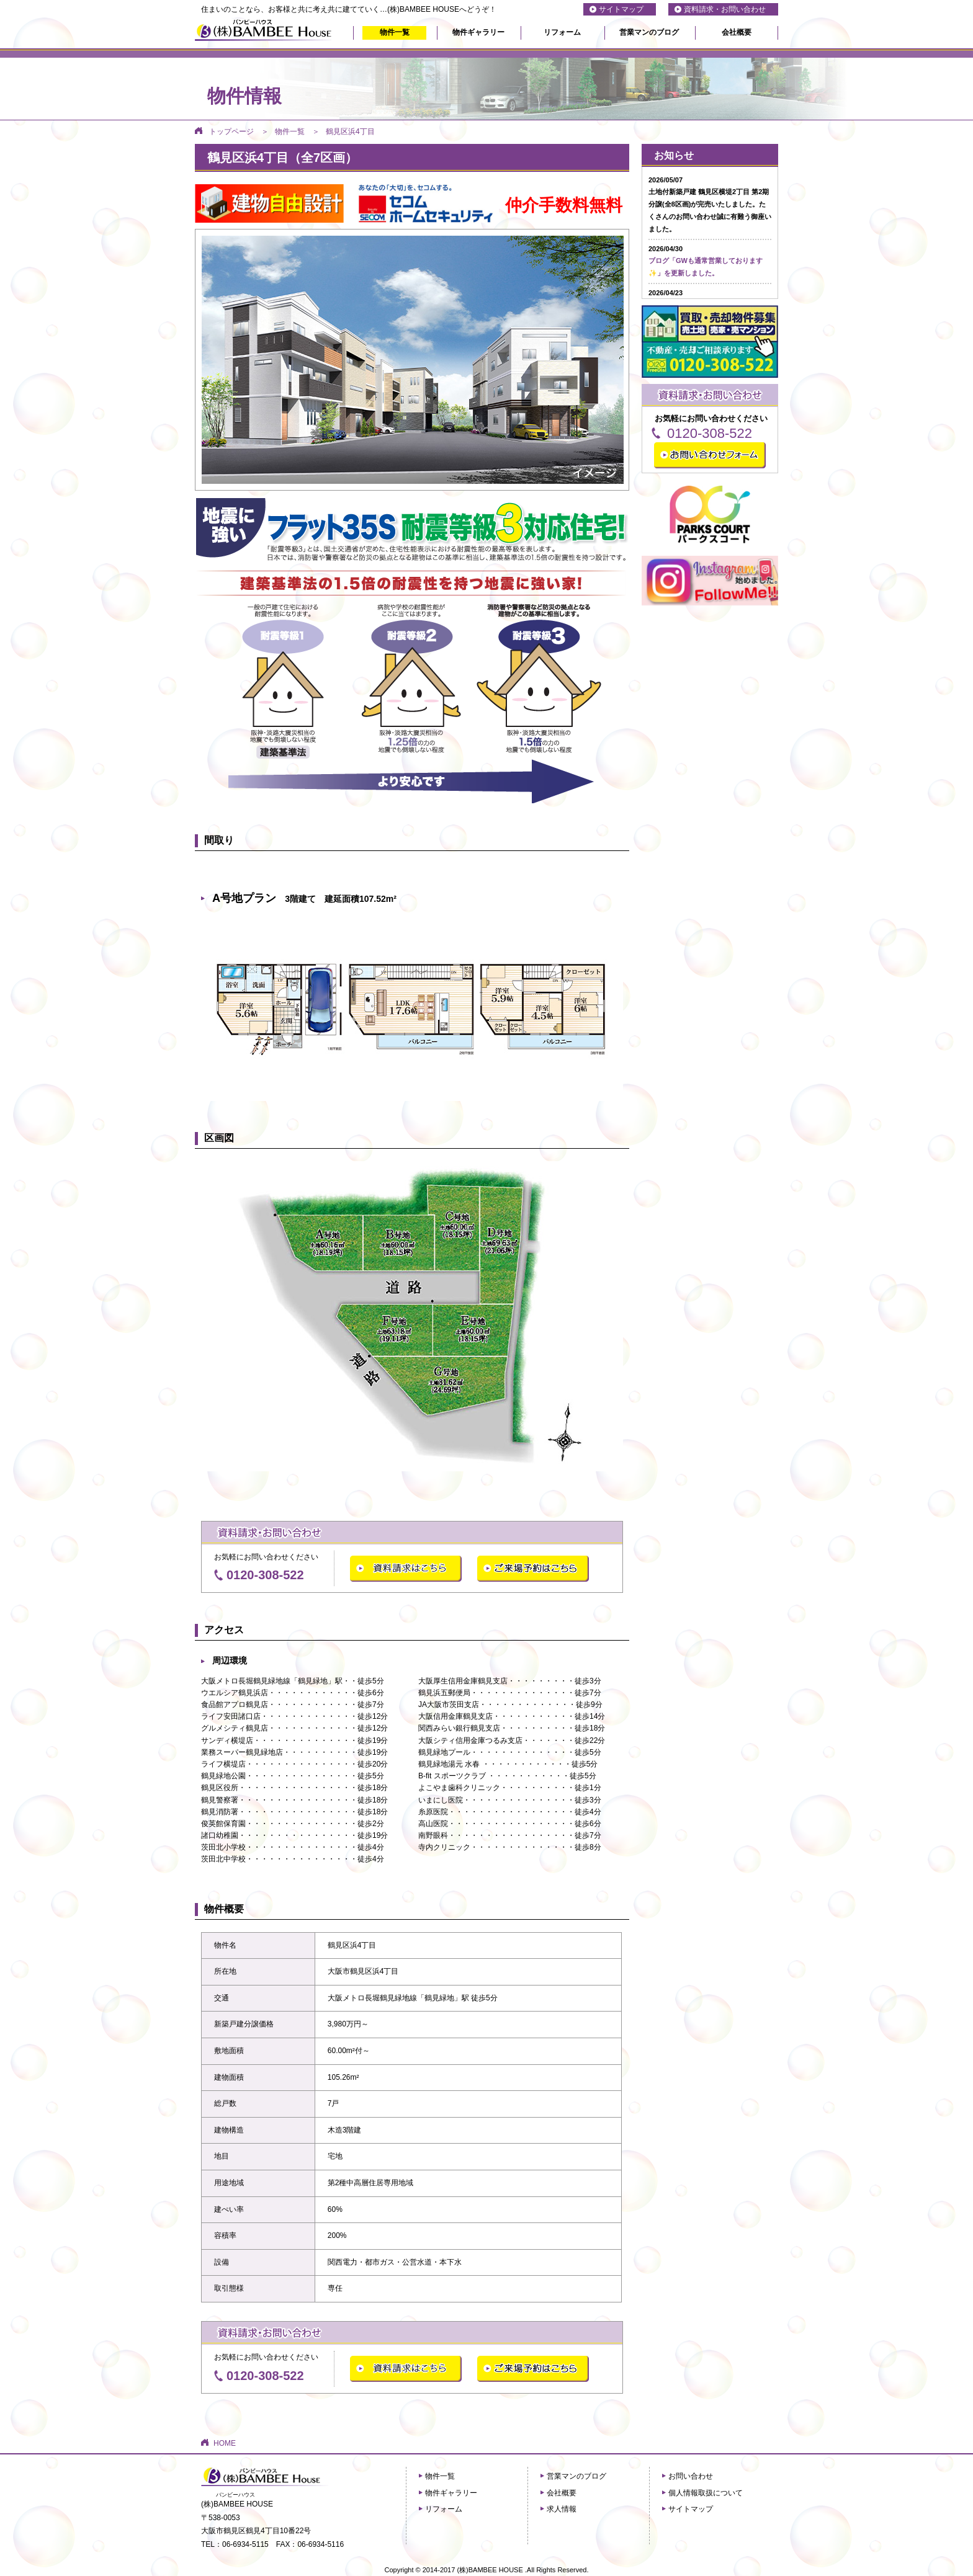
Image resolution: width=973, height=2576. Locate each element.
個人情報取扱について (705, 2493)
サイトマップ (621, 9)
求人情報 (561, 2509)
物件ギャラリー (478, 32)
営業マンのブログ (649, 32)
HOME (224, 2443)
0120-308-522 (265, 1575)
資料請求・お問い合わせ (725, 9)
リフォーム (562, 32)
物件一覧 (395, 32)
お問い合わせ (690, 2476)
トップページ (231, 131)
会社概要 (736, 32)
